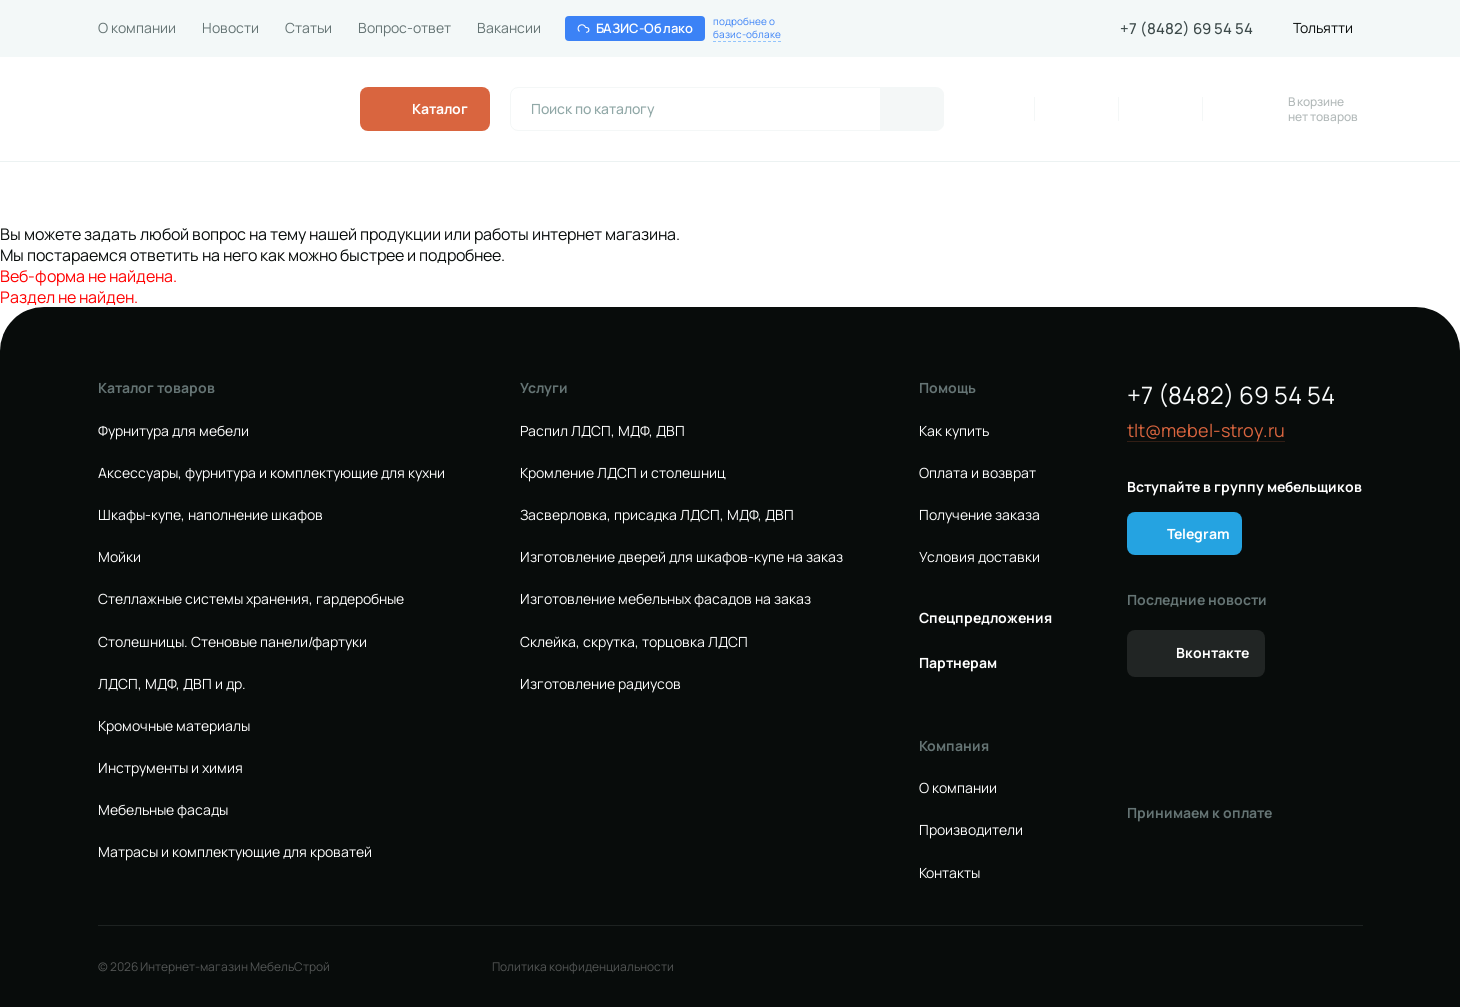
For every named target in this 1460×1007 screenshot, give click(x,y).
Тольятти (1323, 28)
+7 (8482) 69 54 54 (1186, 29)
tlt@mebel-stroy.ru (1206, 430)
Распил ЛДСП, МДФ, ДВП (602, 431)
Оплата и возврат (977, 473)
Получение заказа (979, 515)
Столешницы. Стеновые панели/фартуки (232, 642)
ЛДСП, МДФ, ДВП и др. (172, 684)
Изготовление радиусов (600, 684)
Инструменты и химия (170, 768)
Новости (230, 28)
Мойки (119, 557)
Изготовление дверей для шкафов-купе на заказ (681, 557)
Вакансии (509, 28)
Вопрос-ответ (404, 28)
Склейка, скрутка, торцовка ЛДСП (634, 642)
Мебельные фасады (163, 810)
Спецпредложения (985, 618)
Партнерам (958, 663)
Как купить (954, 431)
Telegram (1198, 533)
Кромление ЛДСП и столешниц (623, 473)
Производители (971, 830)
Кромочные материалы (174, 726)
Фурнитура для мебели (173, 431)
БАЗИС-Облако (635, 28)
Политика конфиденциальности (583, 967)
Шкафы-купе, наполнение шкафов (210, 515)
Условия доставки (979, 557)
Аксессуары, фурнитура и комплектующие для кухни (271, 473)
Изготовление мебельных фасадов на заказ (665, 599)
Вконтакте (1212, 652)
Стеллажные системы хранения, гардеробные (251, 599)
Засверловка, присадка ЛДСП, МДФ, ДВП (657, 515)
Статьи (308, 28)
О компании (137, 28)
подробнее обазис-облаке (747, 28)
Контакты (949, 873)
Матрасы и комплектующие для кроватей (235, 852)
